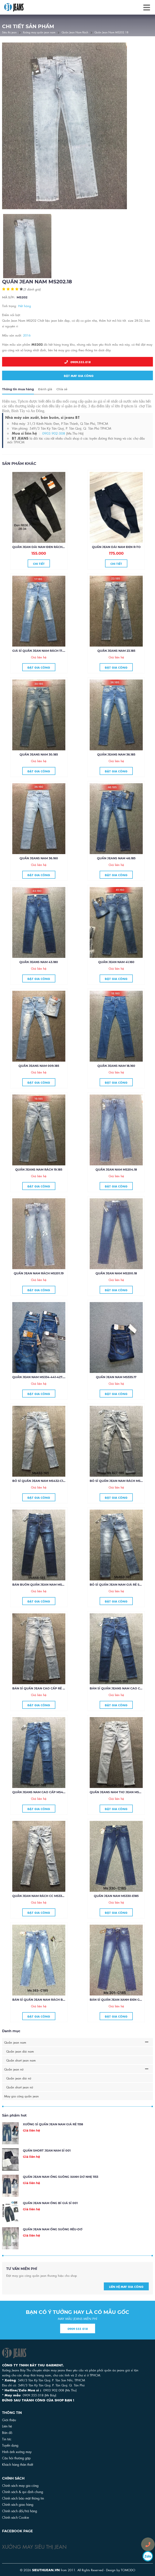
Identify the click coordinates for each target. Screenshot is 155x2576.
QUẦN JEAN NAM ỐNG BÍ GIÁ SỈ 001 (50, 2217)
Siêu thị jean (9, 32)
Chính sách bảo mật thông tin (23, 2498)
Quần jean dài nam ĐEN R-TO (116, 561)
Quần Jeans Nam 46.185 (116, 872)
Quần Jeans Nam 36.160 (39, 872)
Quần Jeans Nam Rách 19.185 (38, 1183)
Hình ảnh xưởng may (17, 2451)
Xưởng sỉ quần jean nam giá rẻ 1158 (53, 2138)
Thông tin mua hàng (18, 403)
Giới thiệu (9, 2419)
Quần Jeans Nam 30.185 (39, 768)
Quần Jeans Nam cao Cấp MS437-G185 (43, 1806)
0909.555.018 (77, 362)
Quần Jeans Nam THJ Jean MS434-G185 (121, 1806)
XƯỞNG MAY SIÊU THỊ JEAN (34, 2546)
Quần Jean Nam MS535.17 (116, 1391)
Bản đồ (7, 2432)
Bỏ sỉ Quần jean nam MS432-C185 (39, 1495)
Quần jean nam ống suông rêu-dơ (52, 2243)
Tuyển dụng (10, 2445)
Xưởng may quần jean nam (39, 32)
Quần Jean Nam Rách (75, 32)
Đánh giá (45, 403)
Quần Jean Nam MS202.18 (111, 32)
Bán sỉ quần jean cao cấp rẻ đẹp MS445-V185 (50, 1702)
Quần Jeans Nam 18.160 (116, 1080)
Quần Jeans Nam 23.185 (116, 665)
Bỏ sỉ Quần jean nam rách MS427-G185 (122, 1495)
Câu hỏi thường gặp (16, 2458)
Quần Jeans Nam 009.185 (39, 1080)
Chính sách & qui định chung (22, 2491)
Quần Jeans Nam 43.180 (38, 976)
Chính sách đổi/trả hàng (19, 2510)
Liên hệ (7, 2426)
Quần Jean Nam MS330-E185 (116, 1910)
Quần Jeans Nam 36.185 (116, 768)
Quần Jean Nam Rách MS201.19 (39, 1287)
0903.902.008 (53, 447)
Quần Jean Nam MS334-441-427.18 (39, 1391)
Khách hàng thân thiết (17, 2464)
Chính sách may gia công (20, 2485)
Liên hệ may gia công (126, 2300)
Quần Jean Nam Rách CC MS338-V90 (41, 1910)
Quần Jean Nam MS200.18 (116, 1287)
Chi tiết (39, 577)
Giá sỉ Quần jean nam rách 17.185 (39, 665)
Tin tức (6, 2439)
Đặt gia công (38, 681)
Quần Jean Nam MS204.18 (116, 1183)
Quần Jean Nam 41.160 (116, 976)
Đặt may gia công (77, 376)
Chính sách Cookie (15, 2517)
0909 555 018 (77, 2342)
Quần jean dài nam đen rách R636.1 (42, 561)
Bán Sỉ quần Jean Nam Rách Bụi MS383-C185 (48, 2014)
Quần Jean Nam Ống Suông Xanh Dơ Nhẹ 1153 (60, 2191)
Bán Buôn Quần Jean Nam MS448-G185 (44, 1598)
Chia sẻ (61, 403)
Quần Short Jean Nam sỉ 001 (47, 2164)
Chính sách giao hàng (17, 2504)
